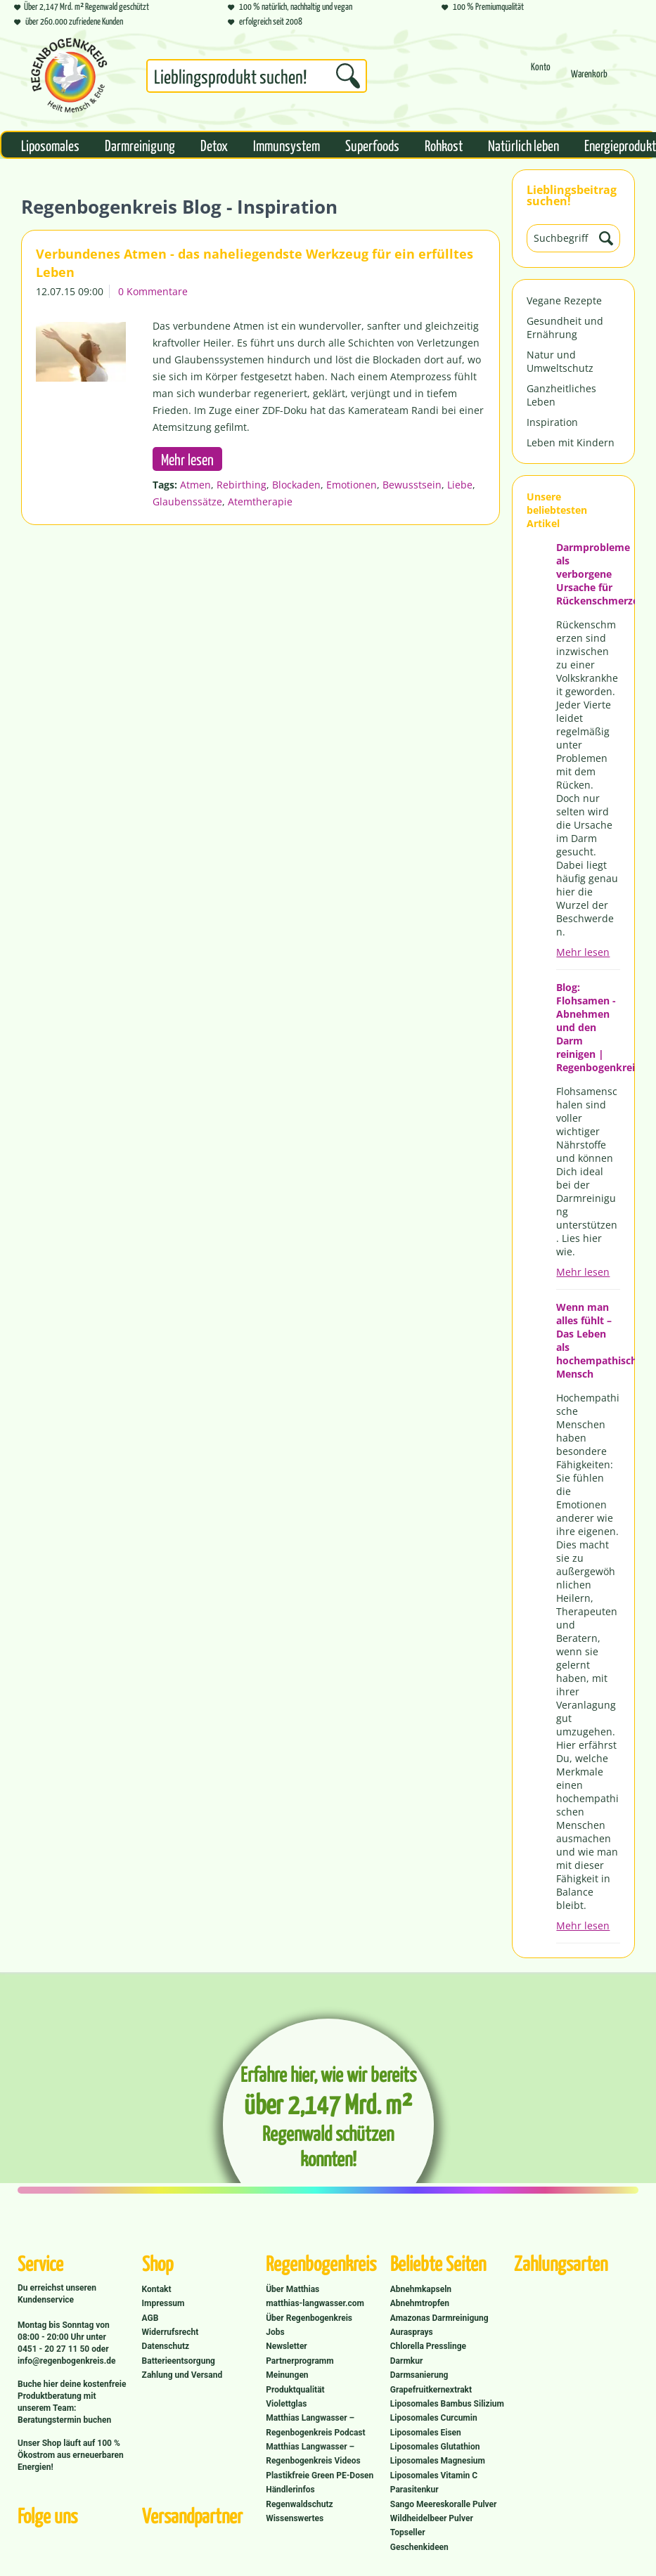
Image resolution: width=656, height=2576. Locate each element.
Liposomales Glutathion (435, 2447)
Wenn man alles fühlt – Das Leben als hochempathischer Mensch (588, 1340)
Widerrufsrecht (170, 2332)
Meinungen (287, 2375)
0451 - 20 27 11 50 (54, 2349)
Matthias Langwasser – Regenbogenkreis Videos (313, 2454)
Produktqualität (295, 2390)
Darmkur (406, 2361)
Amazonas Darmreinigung (439, 2318)
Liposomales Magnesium (437, 2461)
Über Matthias (292, 2289)
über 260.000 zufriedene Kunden (68, 21)
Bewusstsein (412, 484)
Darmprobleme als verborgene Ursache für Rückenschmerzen (588, 574)
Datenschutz (166, 2346)
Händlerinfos (290, 2489)
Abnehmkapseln (420, 2289)
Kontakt (157, 2289)
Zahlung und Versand (182, 2375)
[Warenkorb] (589, 79)
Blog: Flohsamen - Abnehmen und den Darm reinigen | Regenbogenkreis (588, 1027)
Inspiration (552, 422)
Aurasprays (411, 2332)
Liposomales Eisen (425, 2433)
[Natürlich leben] (523, 144)
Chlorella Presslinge (428, 2346)
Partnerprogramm (299, 2361)
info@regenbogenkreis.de (66, 2361)
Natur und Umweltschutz (560, 361)
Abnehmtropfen (419, 2303)
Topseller (407, 2532)
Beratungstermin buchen (64, 2420)
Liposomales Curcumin (433, 2418)
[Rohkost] (443, 144)
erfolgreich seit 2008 (265, 21)
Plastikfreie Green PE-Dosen (319, 2475)
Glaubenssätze (187, 501)
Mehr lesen (583, 952)
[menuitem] (257, 79)
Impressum (163, 2303)
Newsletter (286, 2346)
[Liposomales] (50, 144)
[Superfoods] (372, 144)
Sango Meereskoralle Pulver (443, 2504)
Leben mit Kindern (571, 442)
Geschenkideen (419, 2547)
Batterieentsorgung (178, 2361)
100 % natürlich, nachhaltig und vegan (290, 6)
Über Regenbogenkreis (309, 2318)
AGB (150, 2318)
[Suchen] (348, 76)
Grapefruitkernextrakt (431, 2390)
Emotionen (351, 484)
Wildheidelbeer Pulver (431, 2518)
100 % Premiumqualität (483, 6)
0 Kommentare (153, 291)
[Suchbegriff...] (257, 76)
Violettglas (286, 2404)
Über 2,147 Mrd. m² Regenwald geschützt (81, 6)
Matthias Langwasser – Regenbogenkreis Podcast (315, 2425)
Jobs (275, 2332)
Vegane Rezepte (564, 300)
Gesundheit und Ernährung (565, 327)
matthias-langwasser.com (315, 2303)
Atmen (195, 484)
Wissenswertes (294, 2518)
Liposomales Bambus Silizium (447, 2404)
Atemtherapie (260, 501)
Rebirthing (241, 484)
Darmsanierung (419, 2375)
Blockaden (296, 484)
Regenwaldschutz (299, 2504)
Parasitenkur (414, 2489)
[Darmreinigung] (140, 144)
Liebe (459, 484)
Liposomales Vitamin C (433, 2475)
